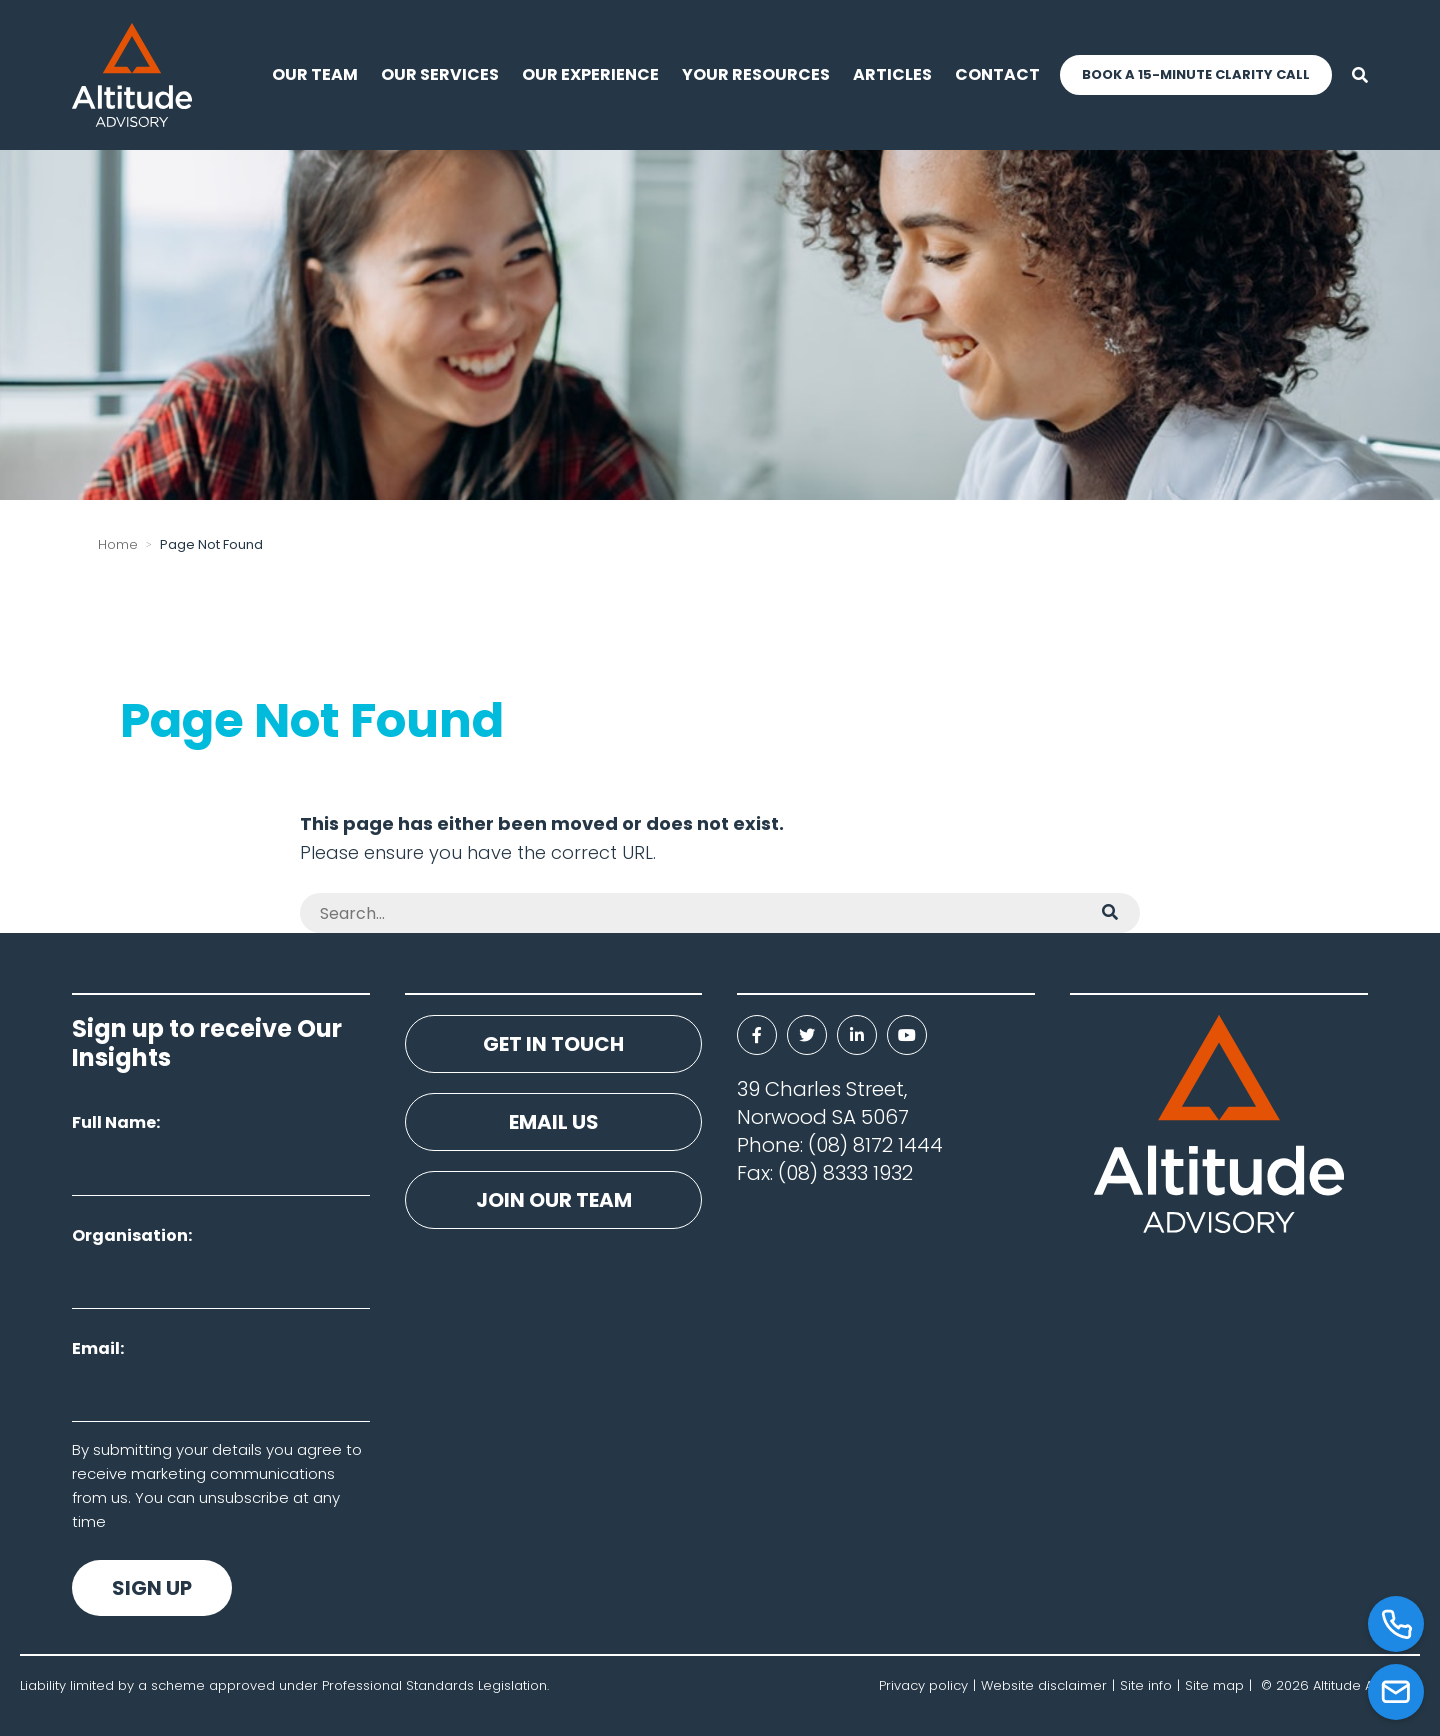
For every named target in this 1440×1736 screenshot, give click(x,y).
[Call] (1396, 1624)
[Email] (1396, 1692)
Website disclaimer (1044, 1685)
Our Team (315, 74)
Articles (892, 74)
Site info (1146, 1685)
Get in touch (553, 1044)
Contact (997, 74)
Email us (554, 1122)
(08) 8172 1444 (875, 1145)
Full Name (114, 1122)
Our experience (590, 74)
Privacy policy (923, 1685)
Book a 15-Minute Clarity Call (1196, 74)
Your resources (756, 74)
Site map (1214, 1685)
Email (96, 1348)
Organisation (130, 1235)
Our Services (440, 74)
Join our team (554, 1200)
